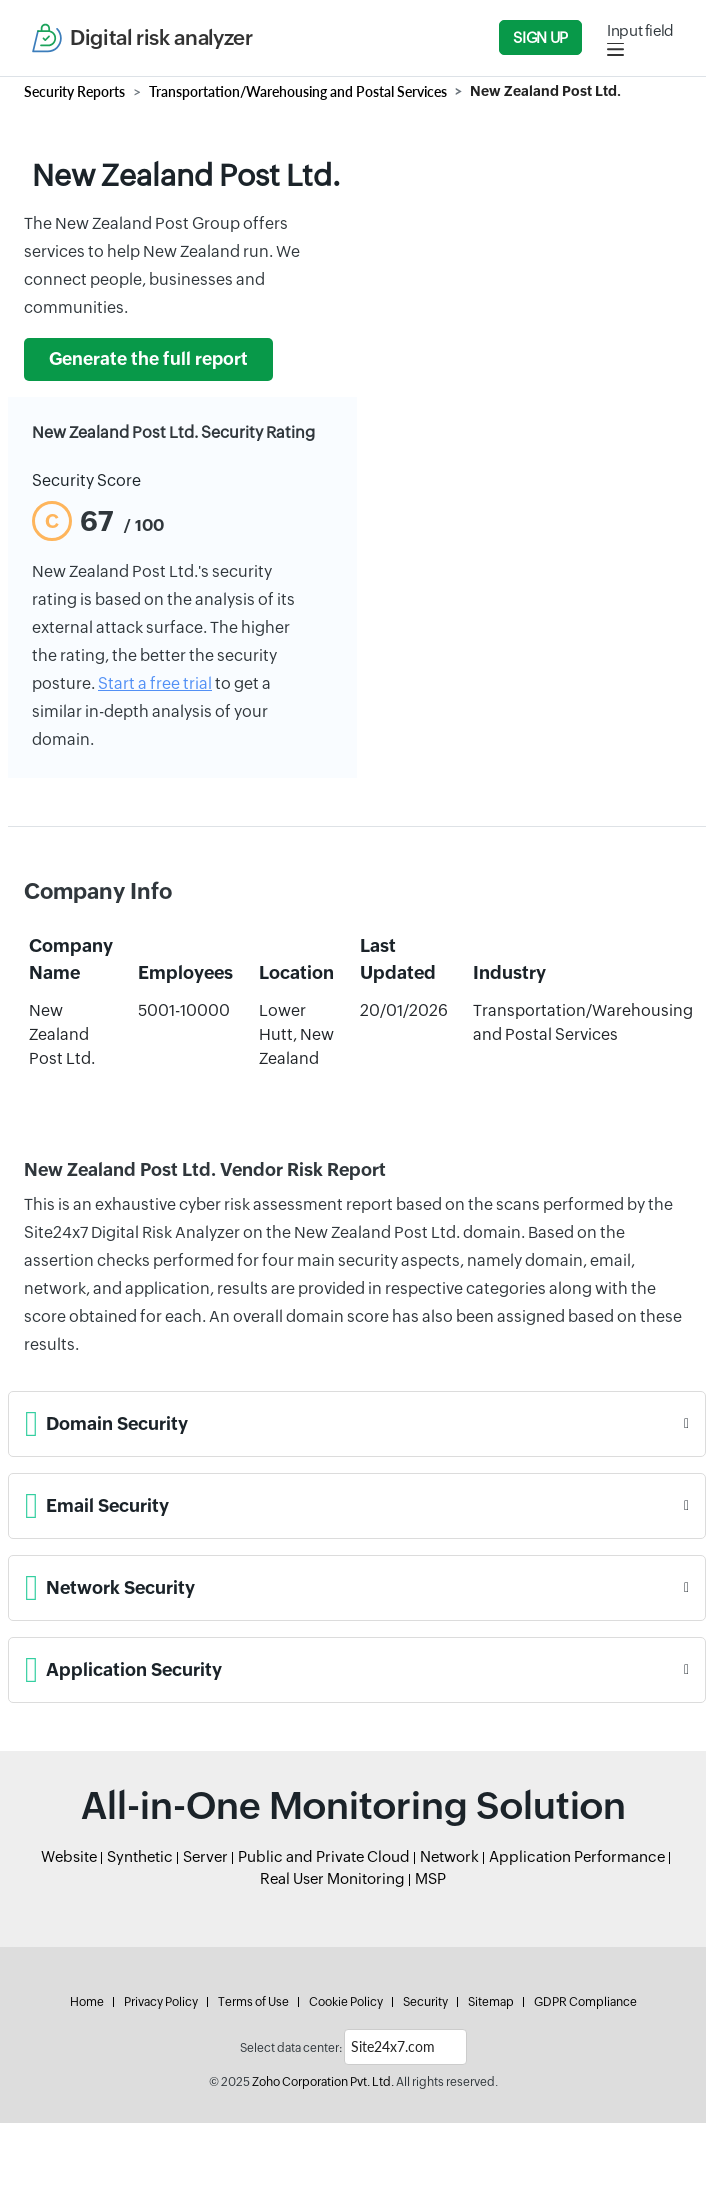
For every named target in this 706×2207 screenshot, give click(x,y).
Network (449, 1856)
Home (87, 2002)
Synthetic (140, 1856)
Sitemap (491, 2002)
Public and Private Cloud (324, 1856)
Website (69, 1856)
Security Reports (74, 91)
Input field (640, 30)
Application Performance (577, 1856)
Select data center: (291, 2048)
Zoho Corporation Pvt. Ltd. (323, 2082)
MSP (430, 1878)
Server (205, 1856)
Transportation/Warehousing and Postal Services (298, 91)
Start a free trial (155, 683)
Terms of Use (253, 2002)
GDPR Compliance (585, 2002)
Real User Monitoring (332, 1878)
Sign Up (540, 37)
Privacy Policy (161, 2002)
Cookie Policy (346, 2002)
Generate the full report (148, 359)
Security (425, 2002)
